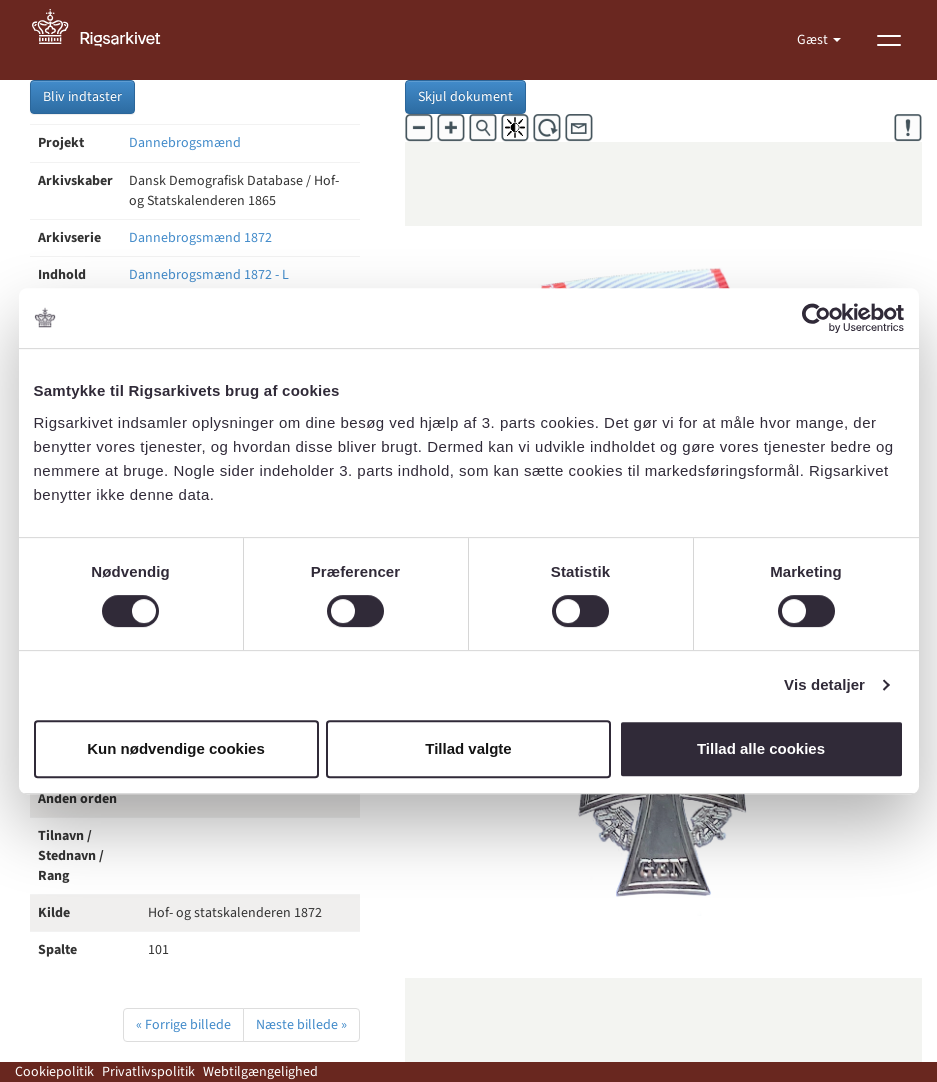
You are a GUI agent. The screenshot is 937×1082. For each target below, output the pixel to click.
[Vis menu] (889, 40)
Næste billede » (301, 1025)
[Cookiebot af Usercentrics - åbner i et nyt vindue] (816, 318)
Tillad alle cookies (761, 748)
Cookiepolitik (54, 1072)
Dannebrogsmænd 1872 (200, 238)
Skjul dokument (465, 97)
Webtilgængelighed (260, 1072)
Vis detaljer (824, 684)
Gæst (814, 40)
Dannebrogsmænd (185, 143)
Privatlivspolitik (148, 1072)
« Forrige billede (183, 1025)
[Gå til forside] (107, 40)
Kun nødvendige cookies (176, 748)
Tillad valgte (468, 748)
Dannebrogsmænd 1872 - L (209, 275)
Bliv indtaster (82, 97)
